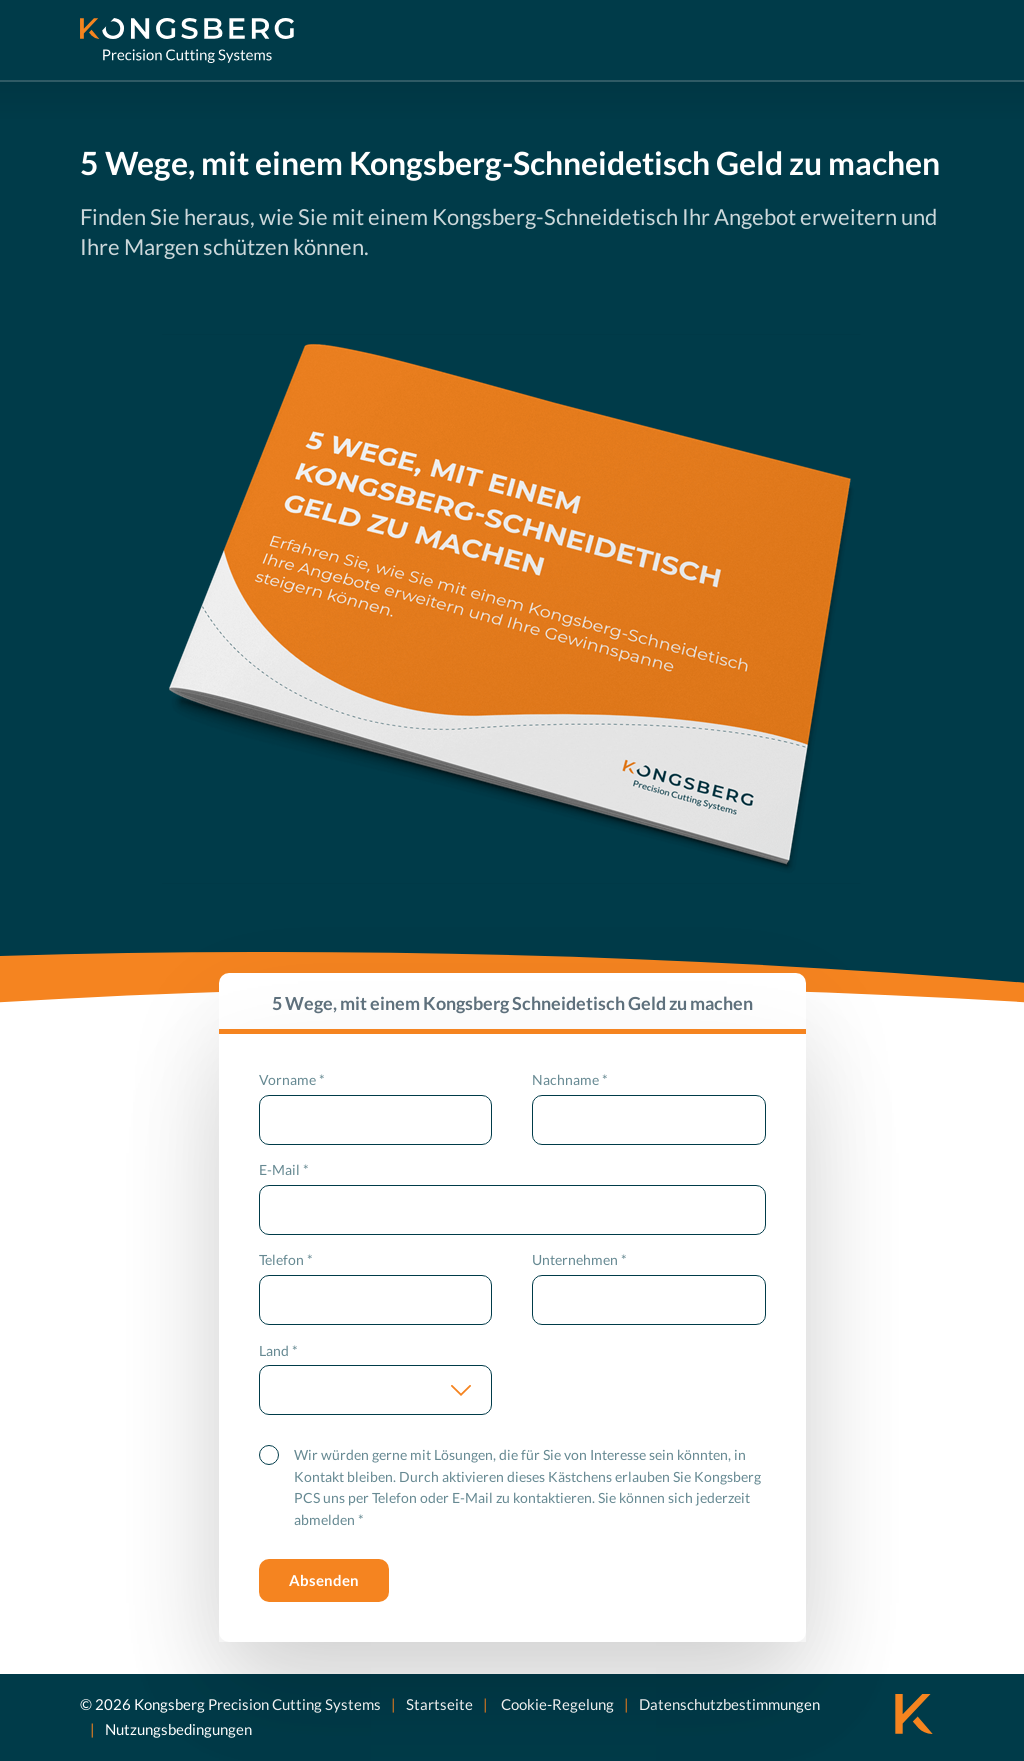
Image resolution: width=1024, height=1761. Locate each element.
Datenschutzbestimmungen (729, 1703)
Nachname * (570, 1079)
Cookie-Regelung (556, 1703)
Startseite (439, 1703)
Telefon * (286, 1259)
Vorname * (292, 1079)
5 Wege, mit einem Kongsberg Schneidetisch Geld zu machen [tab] (512, 1003)
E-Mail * (284, 1169)
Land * (278, 1350)
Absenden (324, 1580)
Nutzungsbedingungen (178, 1729)
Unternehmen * (579, 1259)
